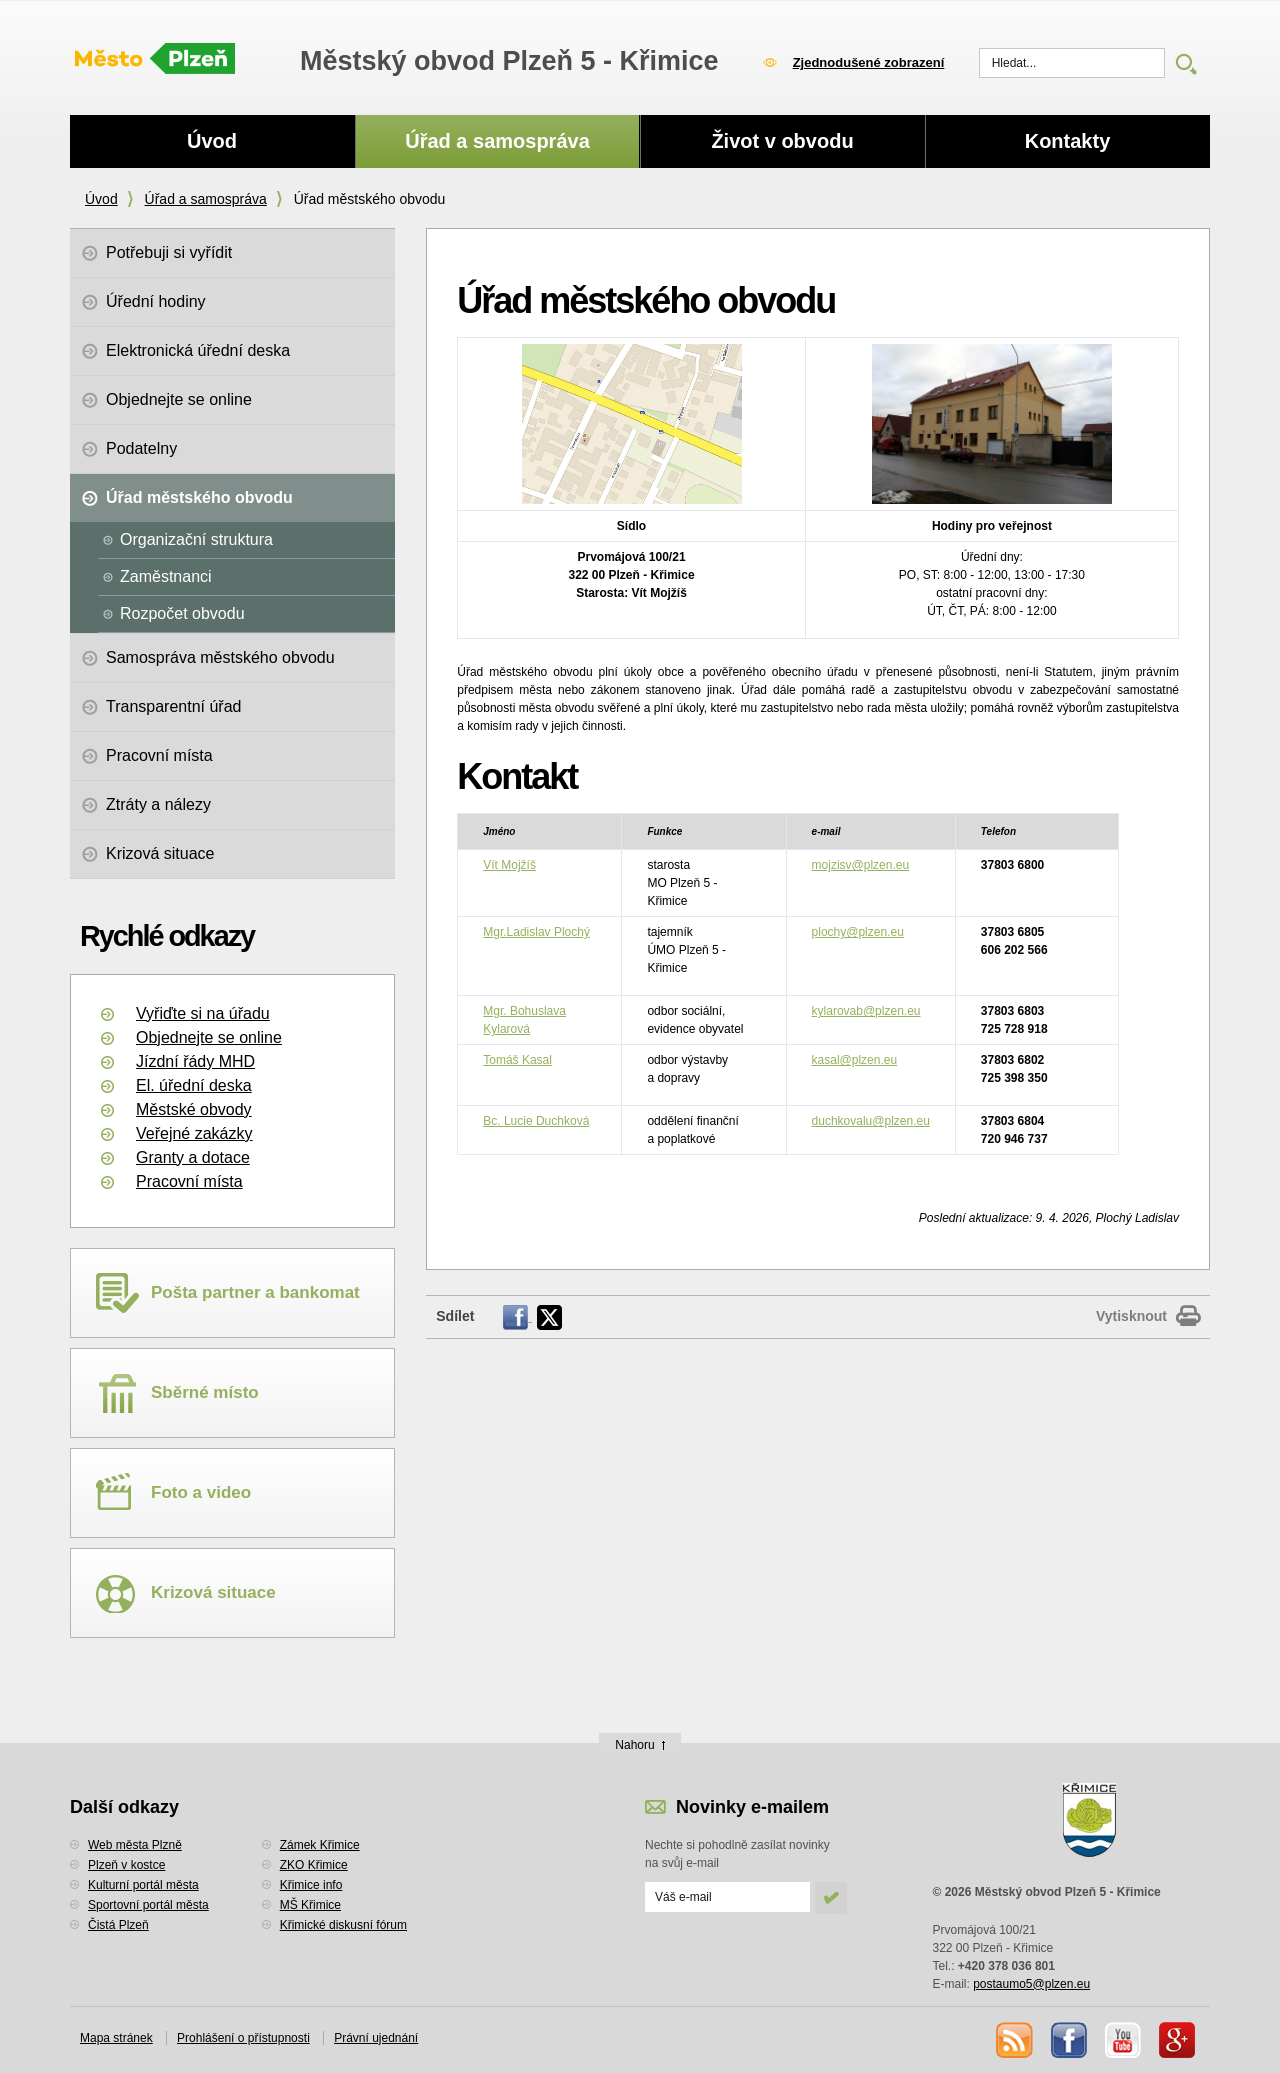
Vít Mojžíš (509, 865)
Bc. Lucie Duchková (536, 1121)
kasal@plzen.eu (855, 1060)
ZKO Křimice (314, 1865)
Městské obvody (194, 1109)
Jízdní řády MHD (195, 1061)
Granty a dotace (193, 1157)
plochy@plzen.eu (858, 932)
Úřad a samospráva (206, 199)
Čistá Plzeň (118, 1925)
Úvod (101, 199)
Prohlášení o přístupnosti (243, 2038)
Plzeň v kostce (126, 1865)
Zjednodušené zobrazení (869, 62)
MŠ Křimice (310, 1905)
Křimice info (311, 1885)
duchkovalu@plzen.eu (871, 1121)
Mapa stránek (116, 2038)
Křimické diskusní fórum (343, 1925)
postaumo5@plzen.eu (1031, 1984)
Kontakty (1068, 141)
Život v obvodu (782, 141)
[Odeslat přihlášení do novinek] (727, 1897)
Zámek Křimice (320, 1845)
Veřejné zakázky (194, 1133)
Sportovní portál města (148, 1905)
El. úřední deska (194, 1085)
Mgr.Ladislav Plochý (536, 932)
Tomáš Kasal (517, 1060)
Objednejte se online (209, 1037)
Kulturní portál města (143, 1885)
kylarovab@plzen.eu (866, 1011)
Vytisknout (1131, 1316)
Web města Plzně (135, 1845)
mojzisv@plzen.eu (861, 865)
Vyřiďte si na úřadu (203, 1013)
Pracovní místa (189, 1181)
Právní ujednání (376, 2038)
